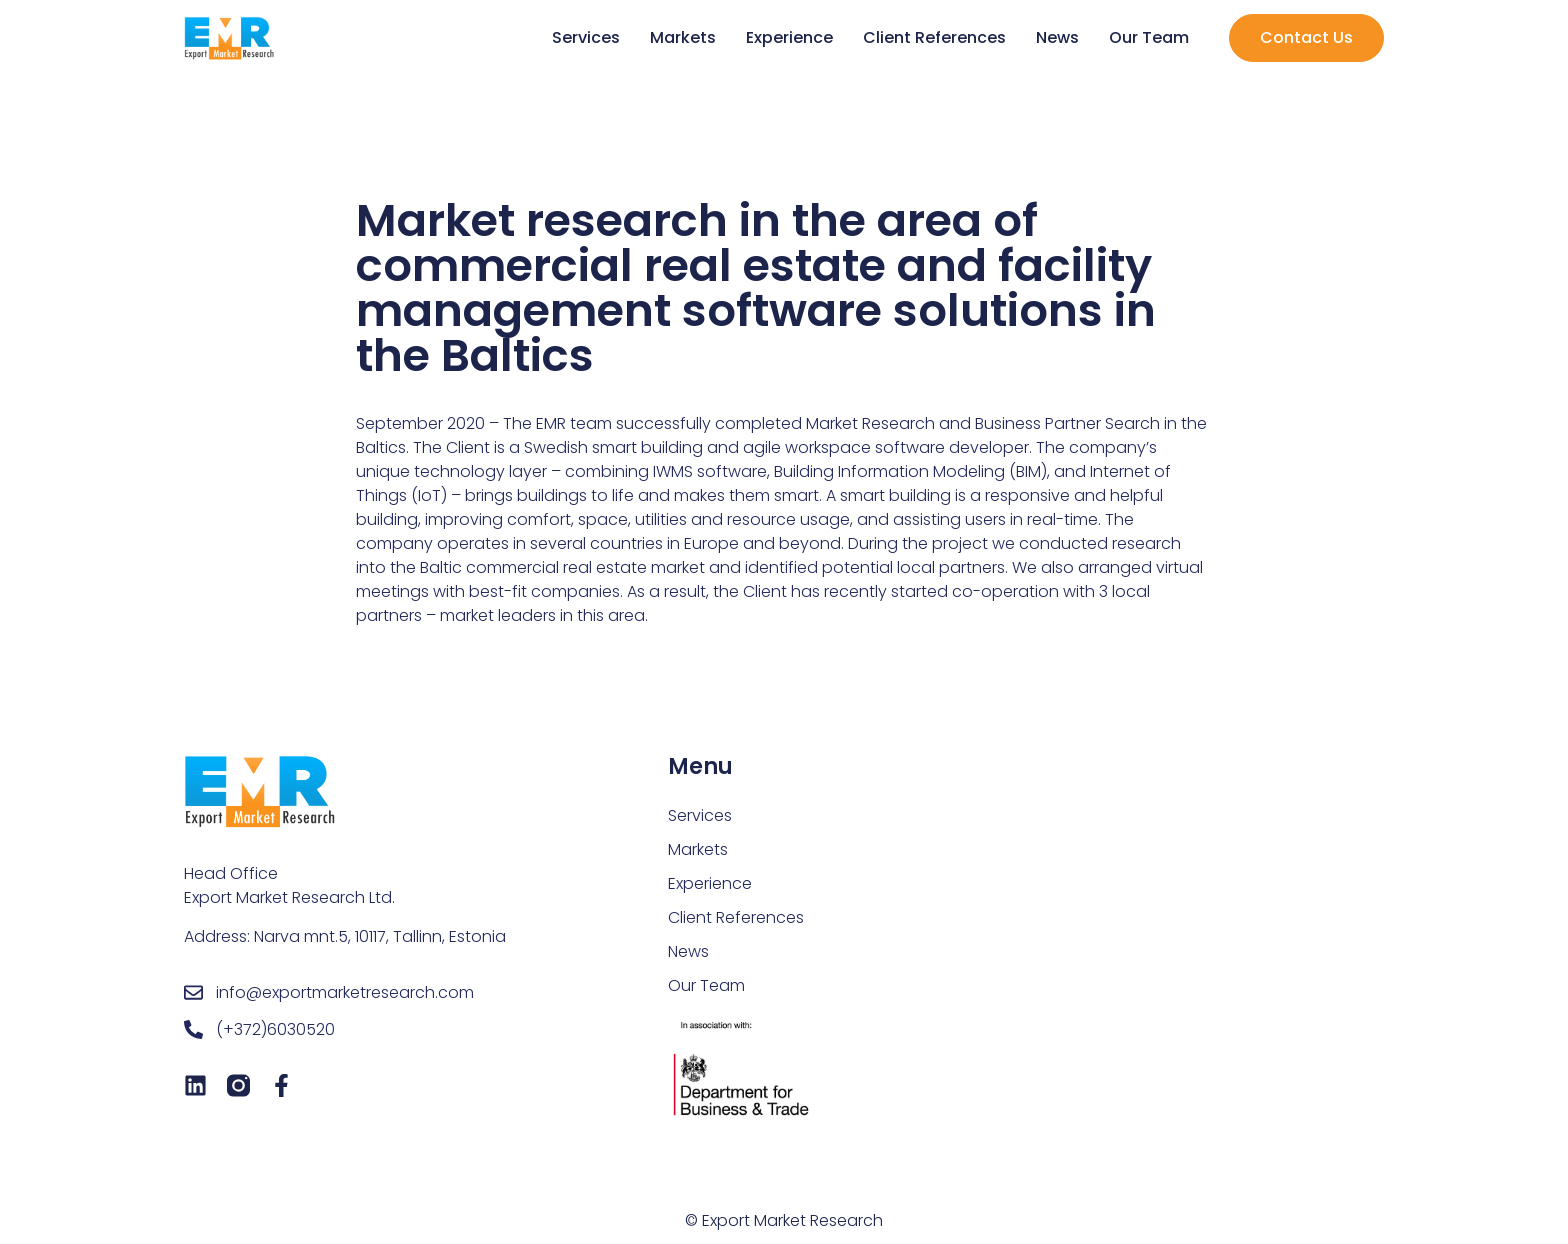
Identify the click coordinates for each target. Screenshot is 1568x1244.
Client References (934, 37)
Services (586, 37)
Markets (683, 37)
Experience (789, 37)
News (1057, 37)
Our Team (1149, 37)
